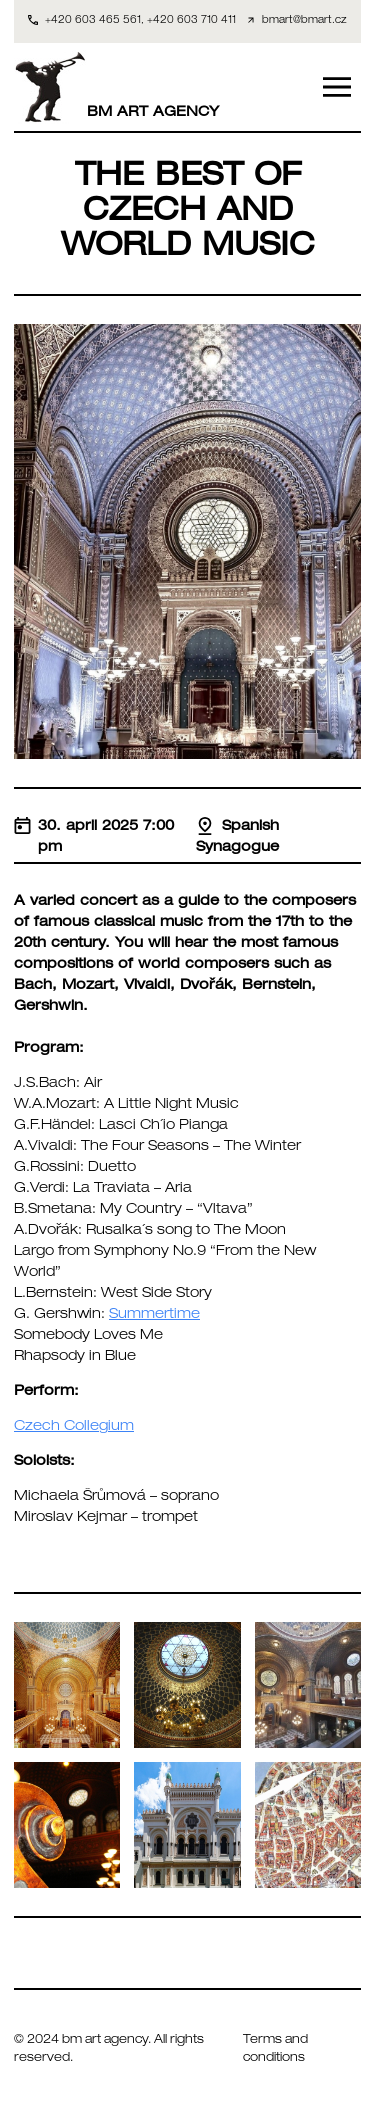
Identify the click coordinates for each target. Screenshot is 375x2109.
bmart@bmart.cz (304, 21)
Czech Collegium (74, 1427)
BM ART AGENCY (116, 87)
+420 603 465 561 (93, 21)
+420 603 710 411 (191, 21)
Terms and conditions (275, 2049)
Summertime (154, 1315)
